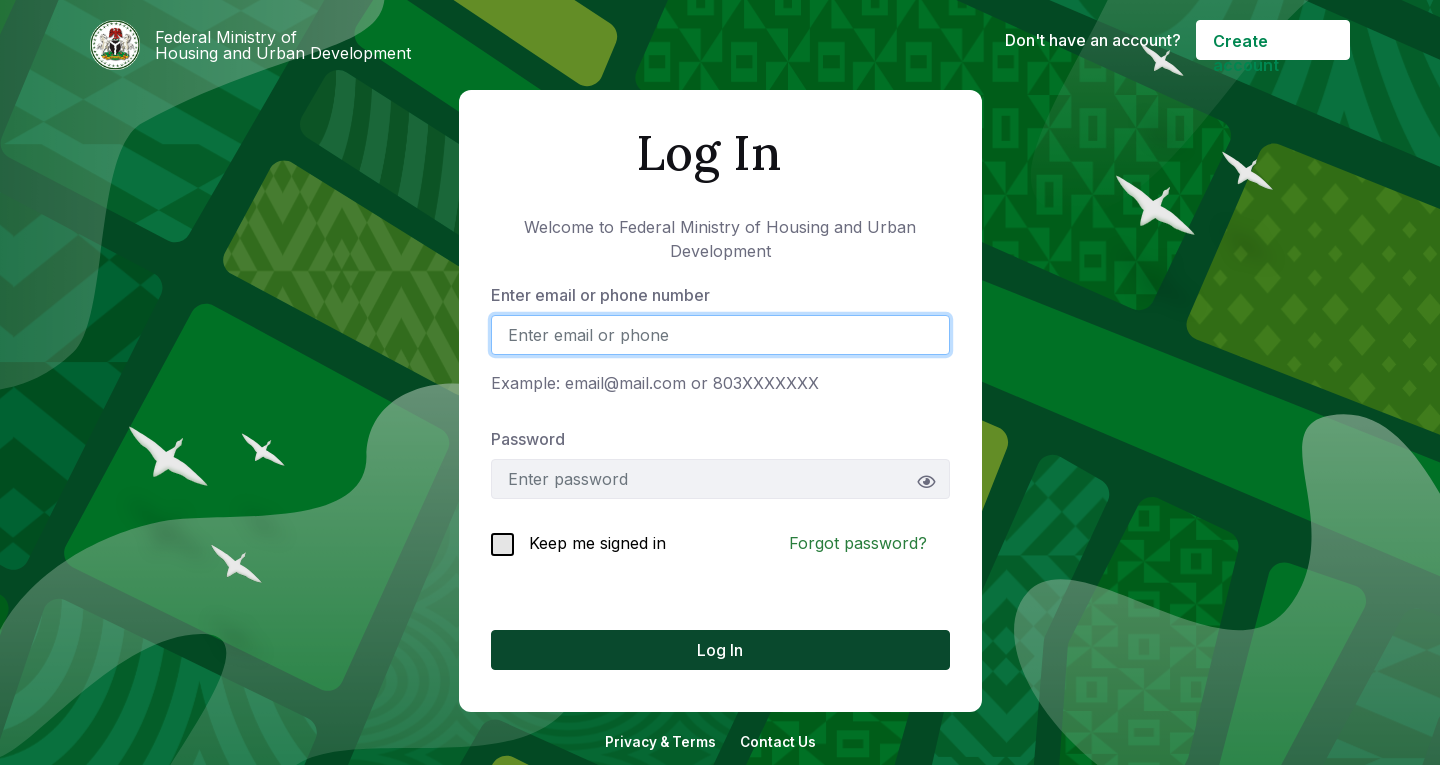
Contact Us (778, 742)
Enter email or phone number (600, 295)
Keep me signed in (578, 544)
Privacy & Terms (660, 742)
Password (528, 439)
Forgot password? (858, 543)
